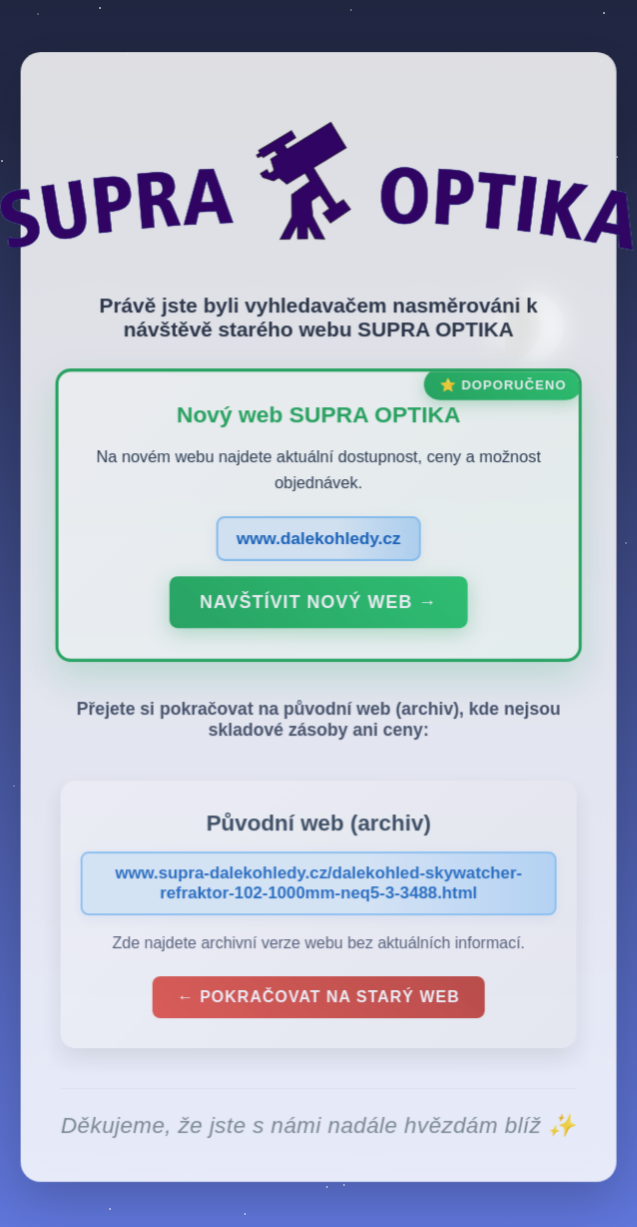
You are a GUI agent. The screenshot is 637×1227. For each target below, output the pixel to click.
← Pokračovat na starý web (319, 1000)
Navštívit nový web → (318, 607)
